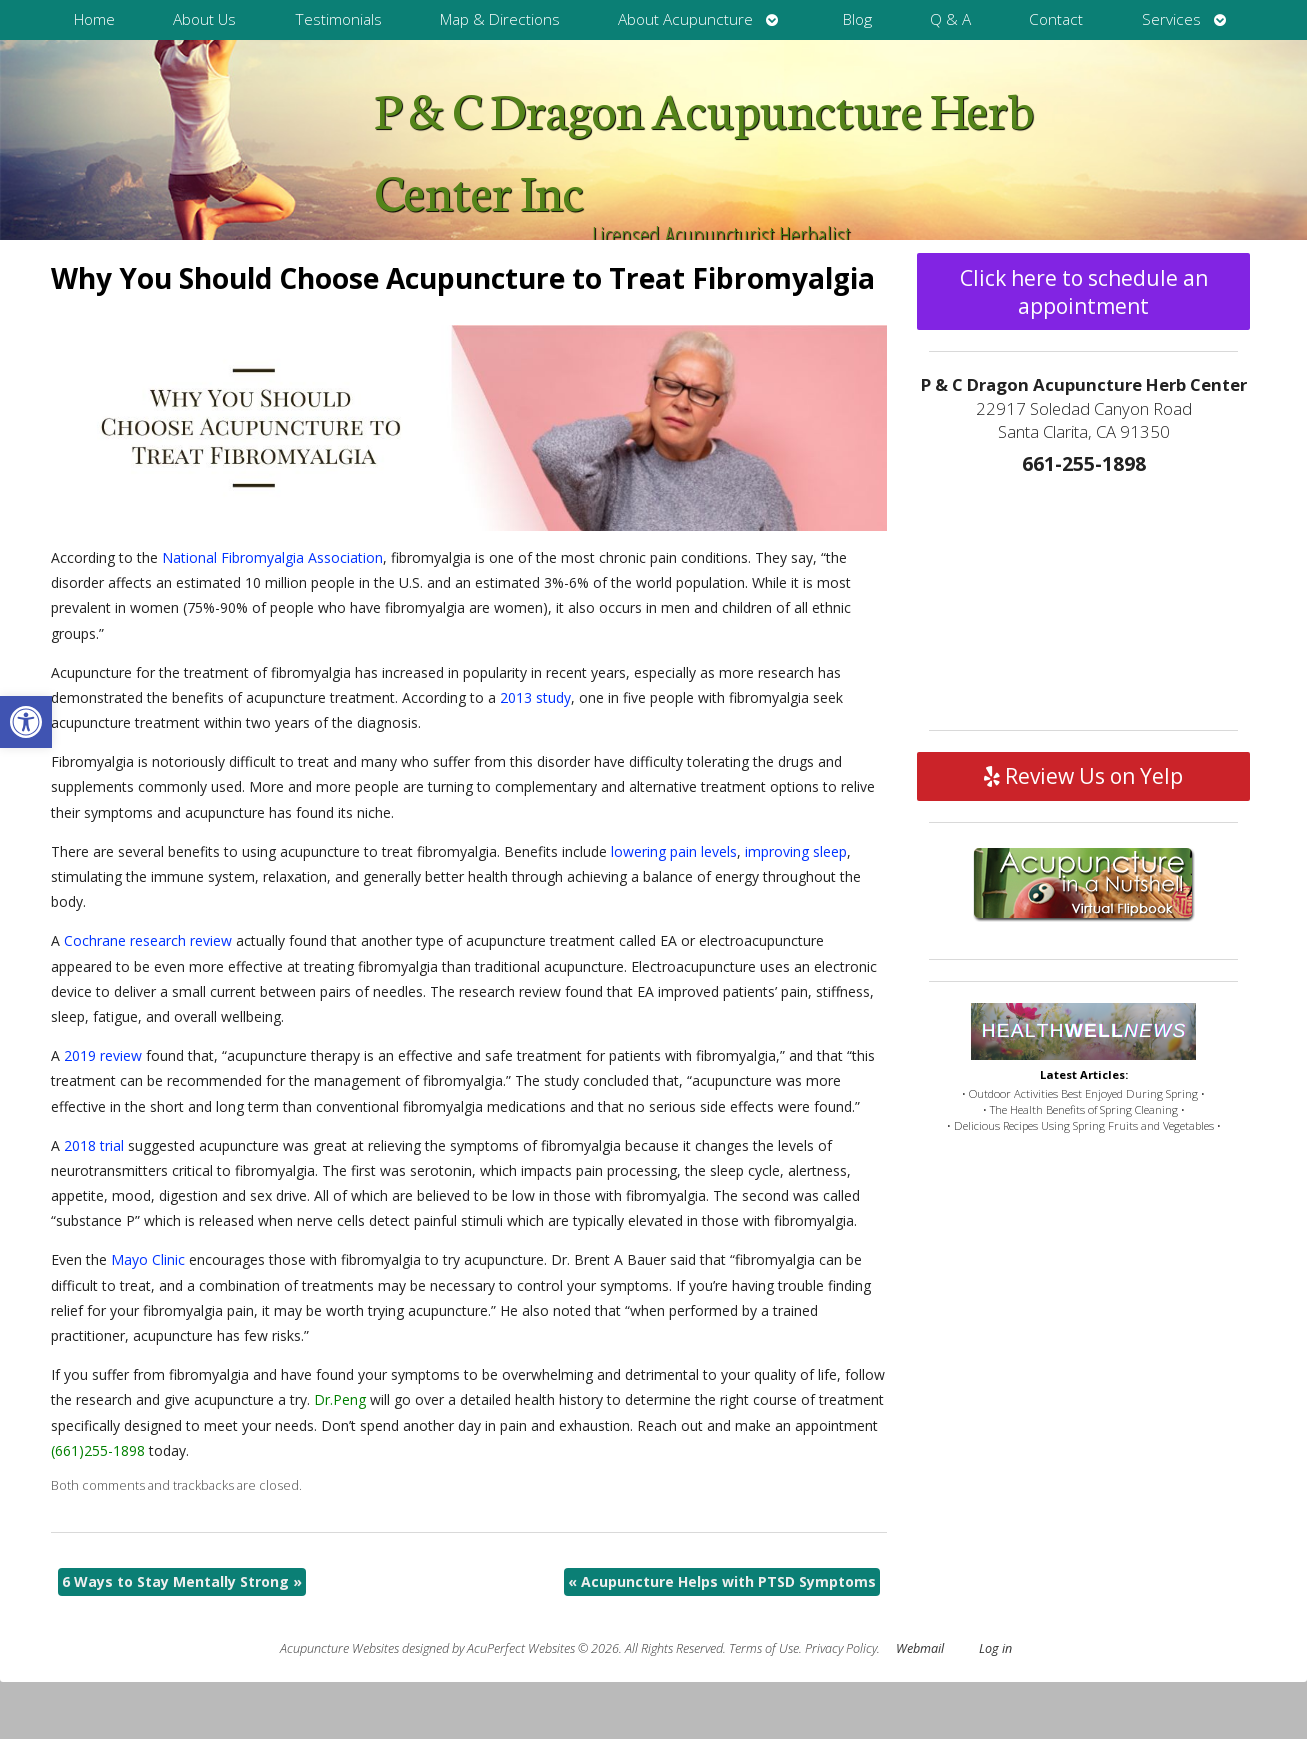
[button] (26, 722)
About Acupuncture (685, 19)
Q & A (950, 19)
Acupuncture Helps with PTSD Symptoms (722, 1581)
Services (1171, 19)
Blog (857, 19)
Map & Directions (500, 19)
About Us (204, 19)
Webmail (920, 1648)
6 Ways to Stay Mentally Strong (182, 1581)
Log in (995, 1648)
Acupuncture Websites (339, 1648)
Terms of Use (764, 1648)
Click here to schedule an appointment (1084, 292)
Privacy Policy (841, 1648)
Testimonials (338, 19)
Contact (1056, 19)
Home (94, 19)
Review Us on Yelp (1083, 776)
